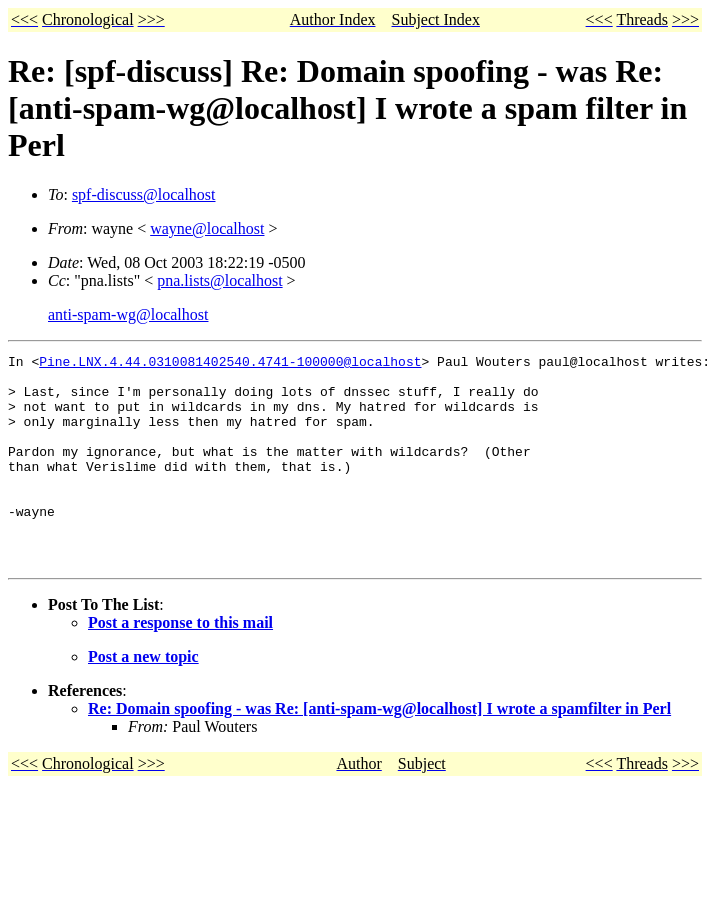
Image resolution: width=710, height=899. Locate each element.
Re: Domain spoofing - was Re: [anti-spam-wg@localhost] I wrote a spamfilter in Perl (379, 750)
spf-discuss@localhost (144, 194)
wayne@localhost (207, 228)
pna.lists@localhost (219, 280)
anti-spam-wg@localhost (128, 314)
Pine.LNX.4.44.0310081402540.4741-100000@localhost (230, 364)
